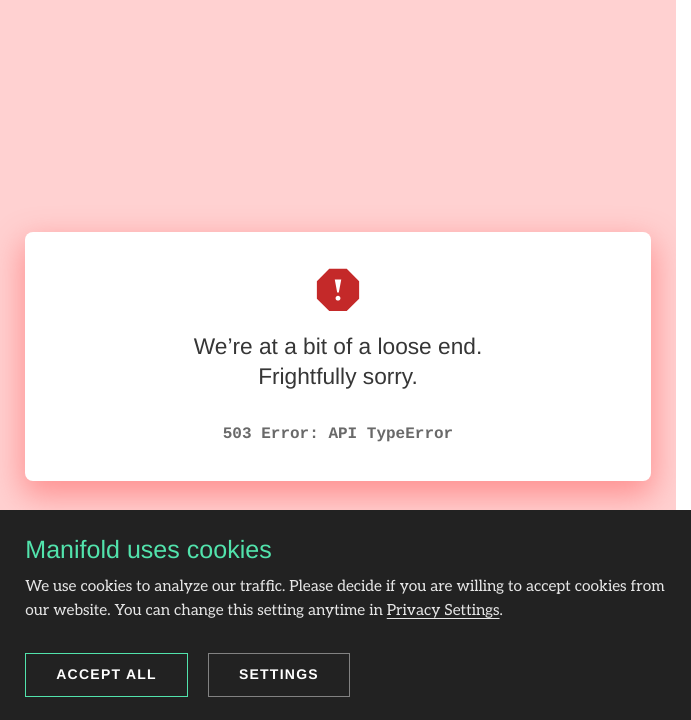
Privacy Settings (443, 610)
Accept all (106, 674)
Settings (279, 674)
